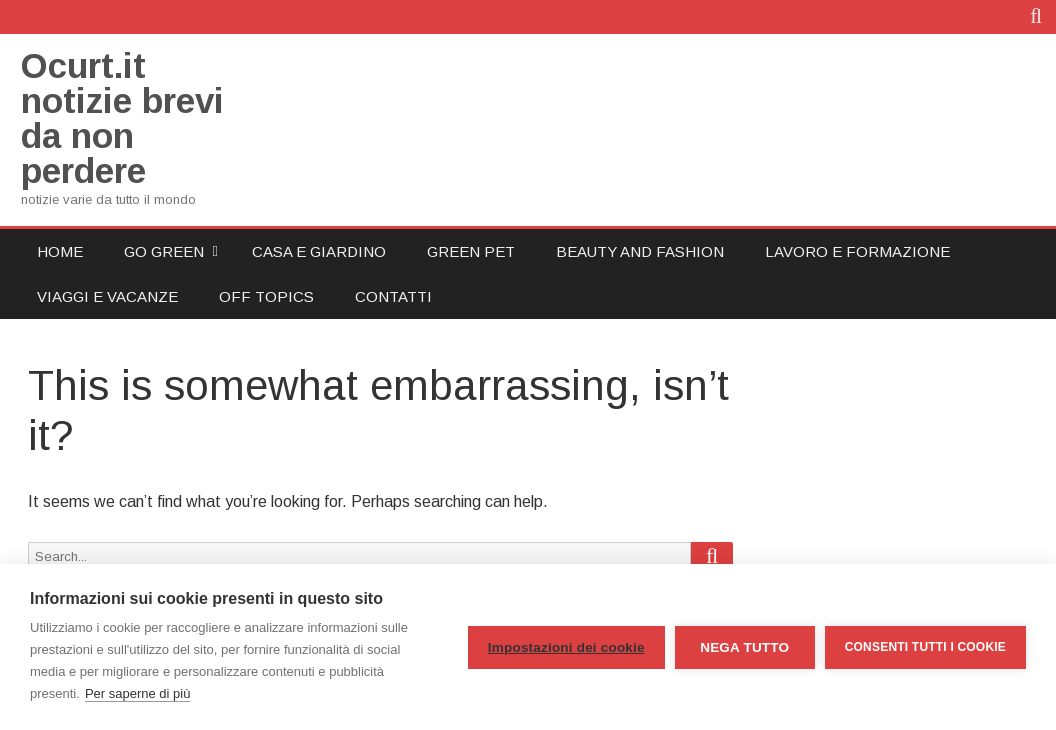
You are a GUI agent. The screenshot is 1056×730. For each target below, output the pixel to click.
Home (60, 251)
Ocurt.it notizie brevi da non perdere (122, 118)
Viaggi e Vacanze (107, 296)
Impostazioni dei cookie (566, 647)
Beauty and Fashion (640, 251)
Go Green (164, 251)
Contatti (393, 296)
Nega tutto (744, 647)
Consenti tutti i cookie (925, 647)
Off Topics (266, 296)
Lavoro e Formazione (857, 251)
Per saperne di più (138, 693)
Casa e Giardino (319, 251)
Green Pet (471, 251)
